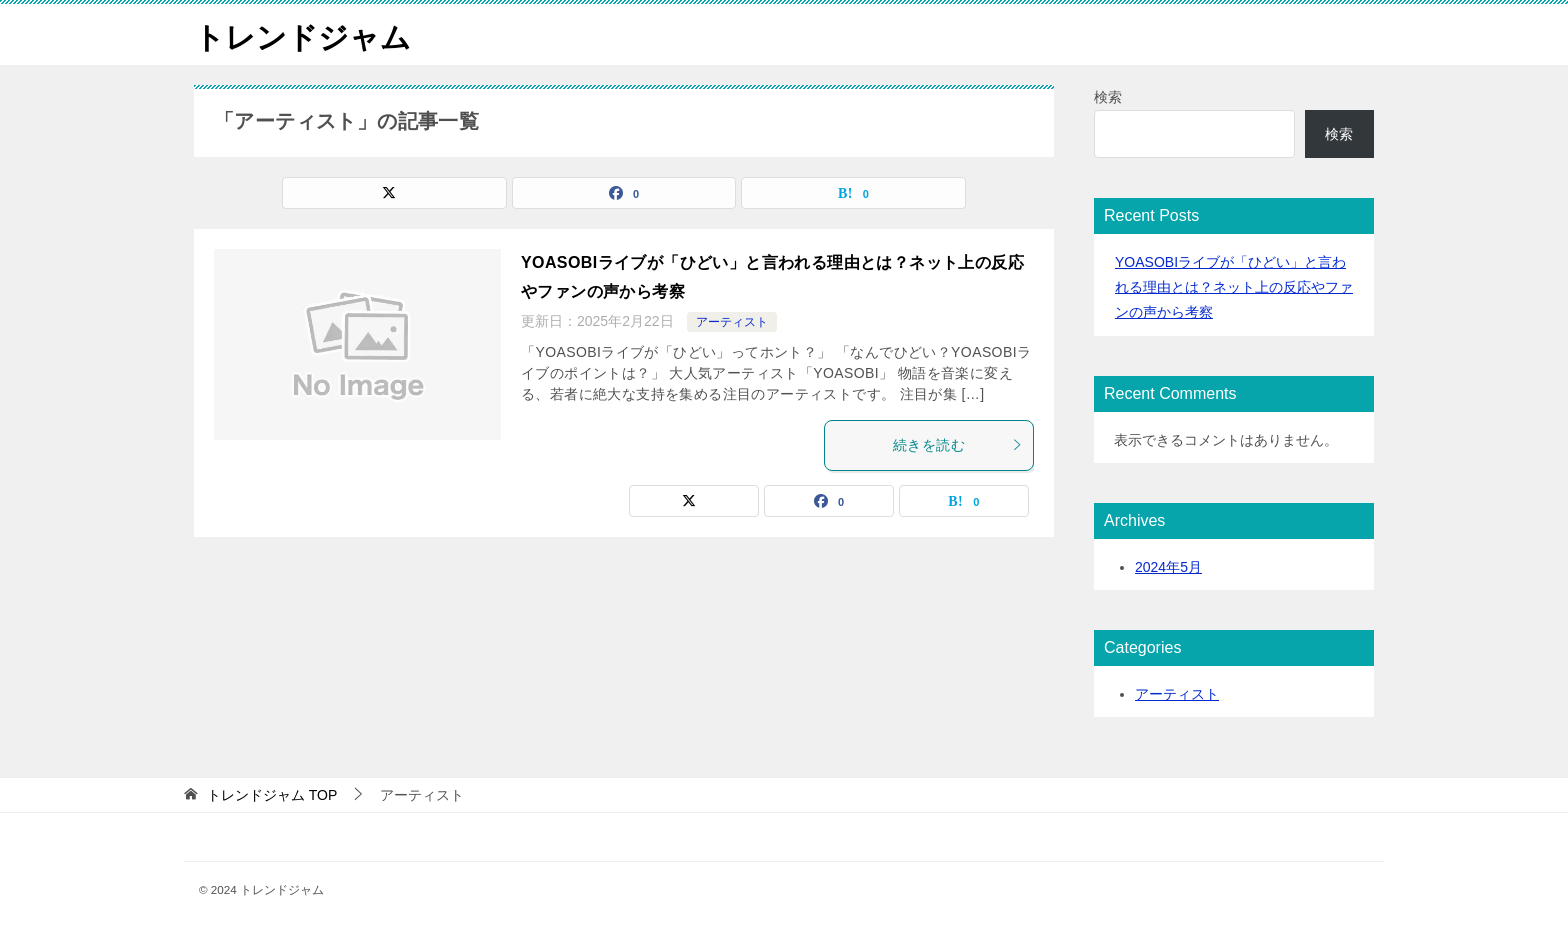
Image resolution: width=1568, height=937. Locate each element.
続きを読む (958, 445)
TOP (272, 795)
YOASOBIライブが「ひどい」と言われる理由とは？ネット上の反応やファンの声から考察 (1234, 287)
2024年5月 (1168, 567)
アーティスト (732, 322)
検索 (1108, 97)
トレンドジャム (302, 34)
